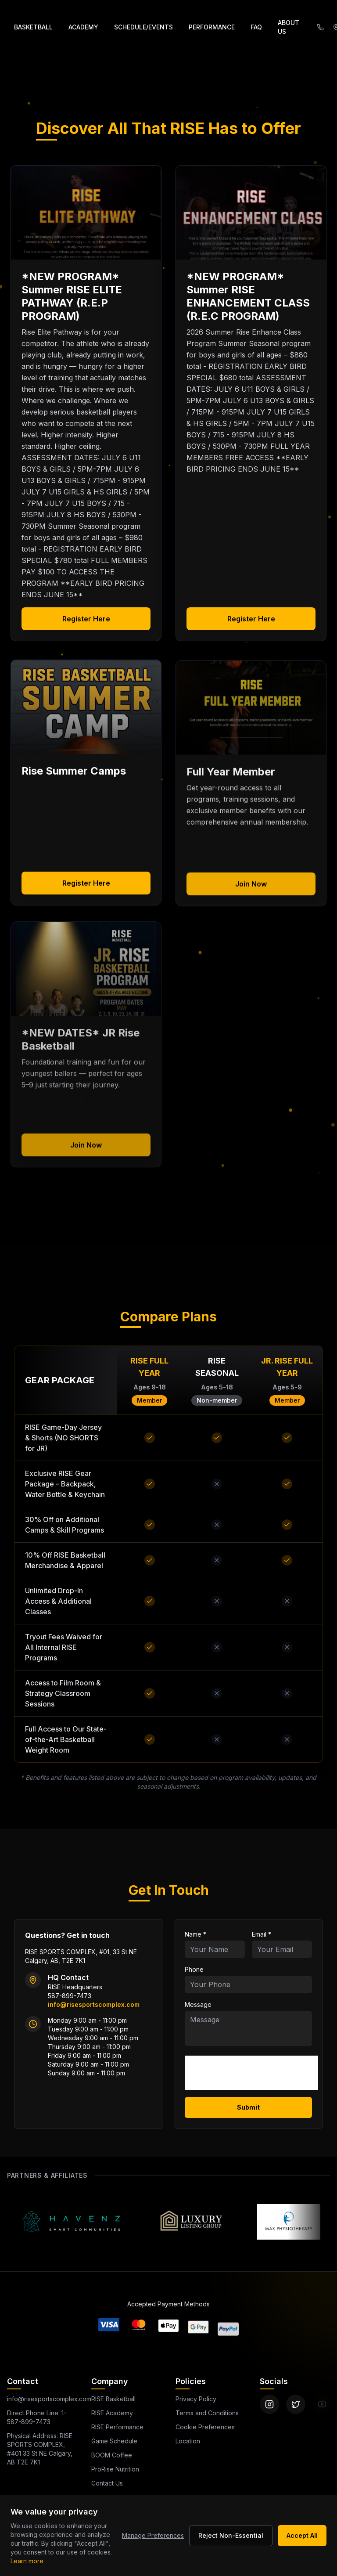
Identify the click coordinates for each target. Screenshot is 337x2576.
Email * (261, 1934)
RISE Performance (113, 2427)
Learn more (27, 2561)
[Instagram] (269, 2404)
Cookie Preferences (199, 2427)
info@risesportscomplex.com (47, 2399)
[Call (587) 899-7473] (320, 27)
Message (198, 2004)
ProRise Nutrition (107, 2469)
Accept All (302, 2535)
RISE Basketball (111, 2399)
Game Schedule (109, 2441)
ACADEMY (83, 27)
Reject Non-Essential (230, 2535)
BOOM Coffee (105, 2455)
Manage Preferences (153, 2535)
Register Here (86, 618)
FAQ (256, 27)
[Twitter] (295, 2404)
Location (180, 2441)
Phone (194, 1969)
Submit (248, 2107)
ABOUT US (288, 27)
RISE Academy (109, 2413)
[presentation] (251, 2073)
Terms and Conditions (203, 2413)
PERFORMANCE (212, 27)
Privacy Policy (193, 2399)
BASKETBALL (33, 27)
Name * (195, 1934)
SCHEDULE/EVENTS (143, 27)
